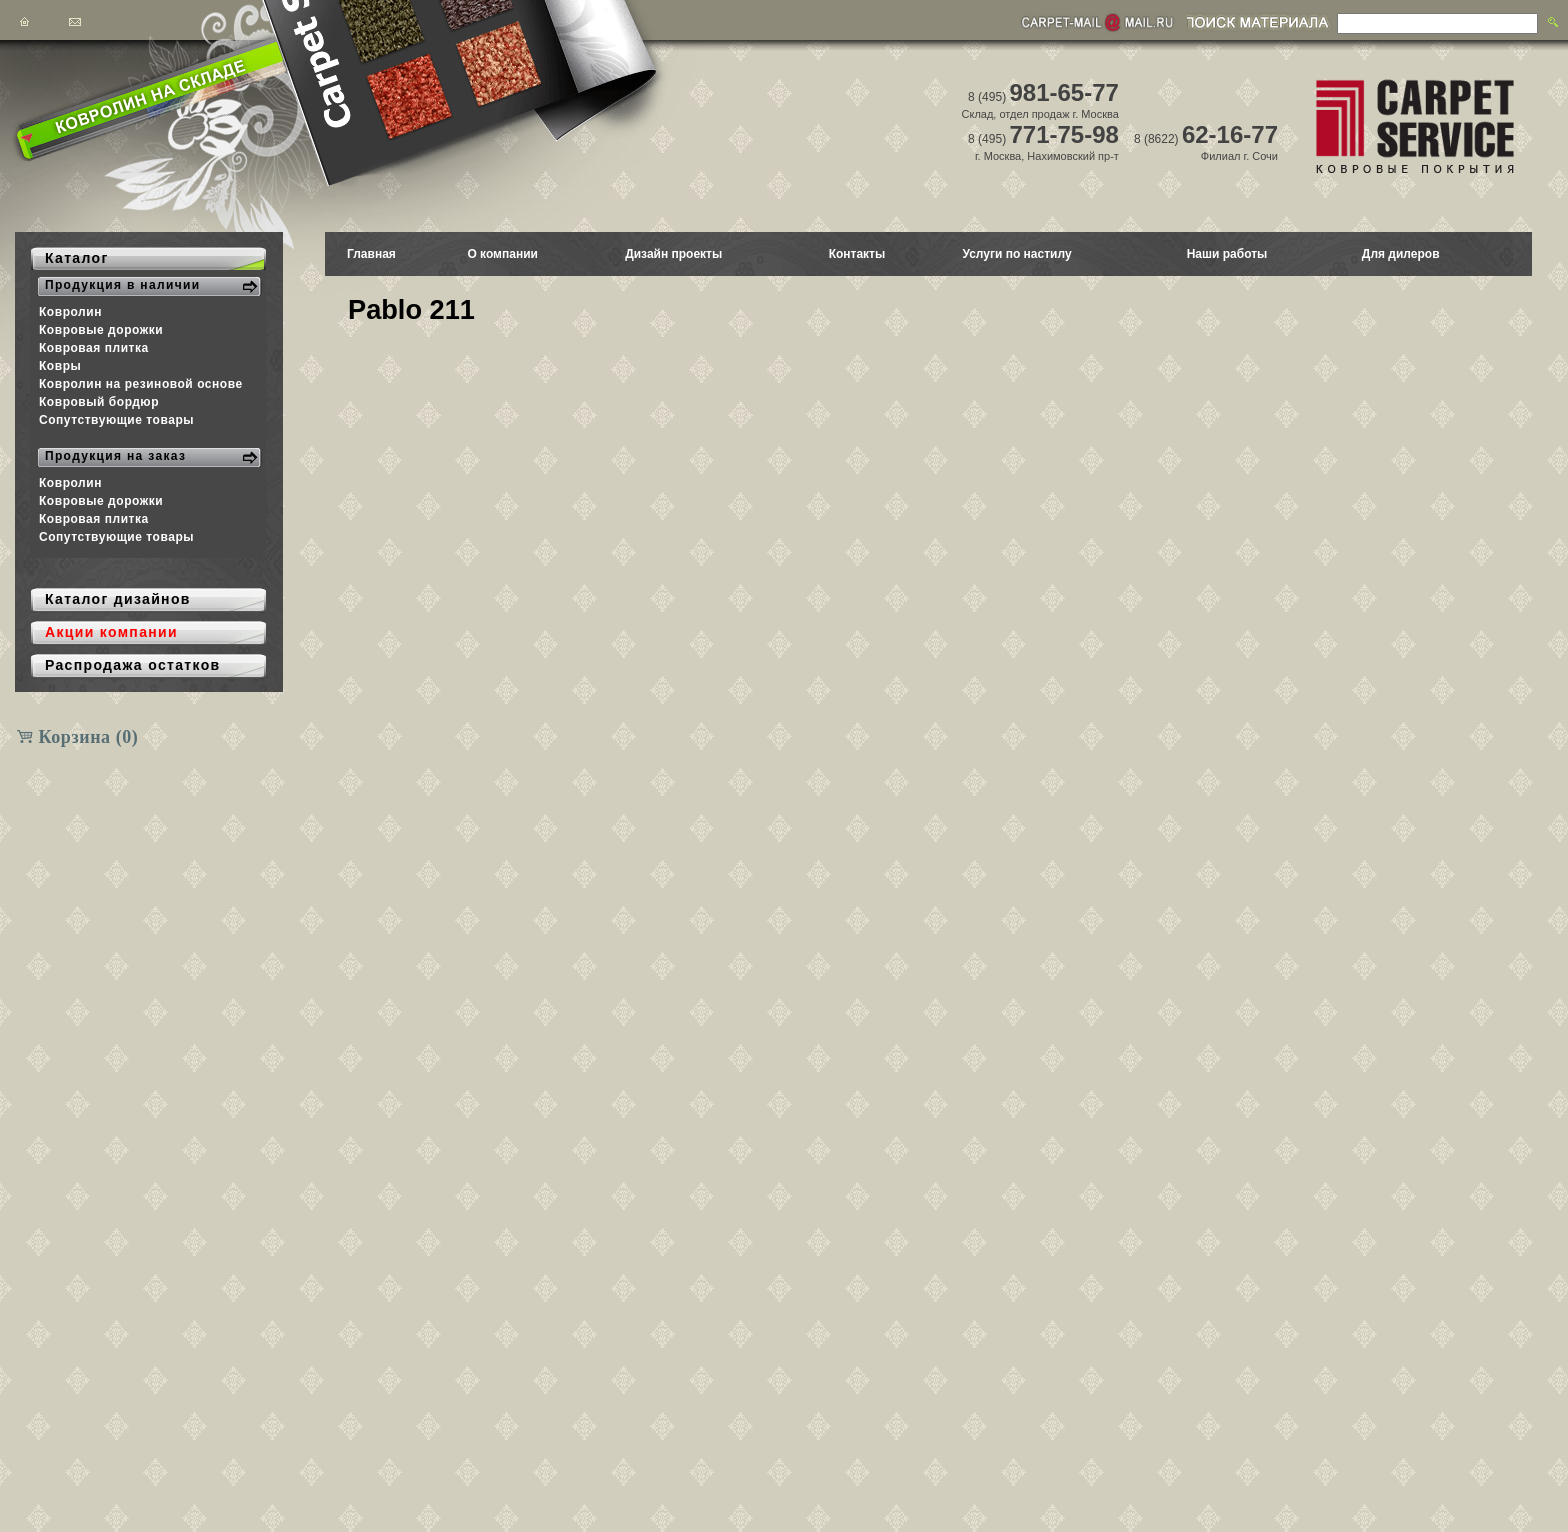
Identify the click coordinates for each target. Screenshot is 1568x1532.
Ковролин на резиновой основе (141, 384)
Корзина (89, 737)
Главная (371, 254)
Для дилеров (1401, 254)
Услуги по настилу (1016, 254)
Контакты (857, 254)
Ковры (60, 366)
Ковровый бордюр (99, 402)
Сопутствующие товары (116, 420)
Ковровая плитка (94, 348)
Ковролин (70, 312)
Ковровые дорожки (101, 330)
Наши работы (1227, 254)
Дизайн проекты (673, 254)
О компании (502, 254)
